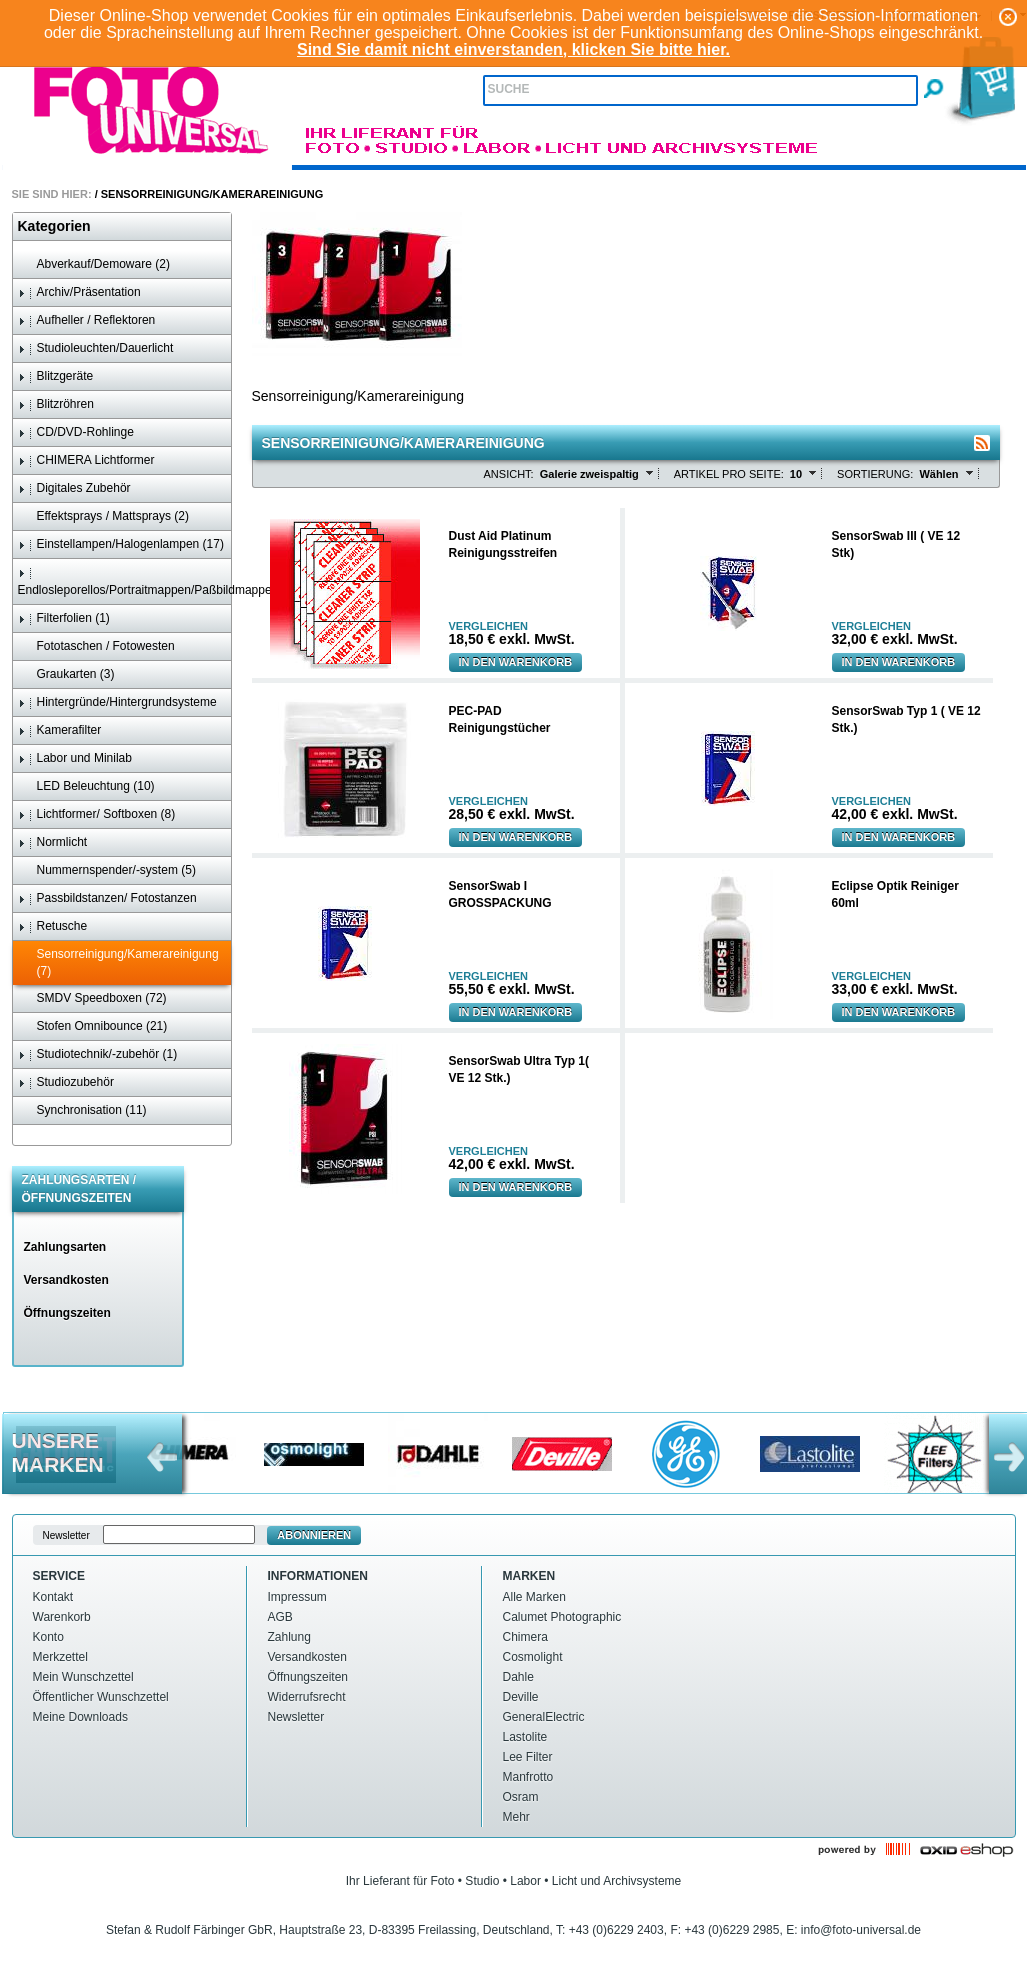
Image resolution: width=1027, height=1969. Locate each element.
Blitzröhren (56, 404)
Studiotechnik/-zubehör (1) (98, 1054)
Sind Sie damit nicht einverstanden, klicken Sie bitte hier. (513, 49)
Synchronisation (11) (82, 1110)
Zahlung (289, 1637)
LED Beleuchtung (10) (86, 786)
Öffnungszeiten (67, 1313)
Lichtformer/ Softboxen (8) (97, 814)
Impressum (297, 1597)
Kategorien (54, 226)
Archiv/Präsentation (79, 292)
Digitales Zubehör (74, 488)
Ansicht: (509, 474)
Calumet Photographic (562, 1617)
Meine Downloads (80, 1717)
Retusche (53, 926)
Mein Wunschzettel (83, 1677)
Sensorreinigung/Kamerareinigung (212, 194)
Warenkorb (62, 1617)
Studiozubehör (66, 1082)
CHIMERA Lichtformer (86, 460)
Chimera (525, 1637)
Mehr (516, 1817)
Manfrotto (528, 1777)
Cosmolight (533, 1657)
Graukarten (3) (66, 674)
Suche (509, 89)
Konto (48, 1637)
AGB (280, 1617)
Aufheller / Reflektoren (87, 320)
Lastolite (525, 1737)
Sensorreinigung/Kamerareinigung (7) (118, 962)
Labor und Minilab (75, 758)
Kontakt (53, 1597)
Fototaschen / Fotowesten (96, 646)
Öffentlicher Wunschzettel (101, 1697)
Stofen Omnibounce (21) (93, 1026)
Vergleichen (488, 626)
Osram (521, 1797)
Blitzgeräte (56, 376)
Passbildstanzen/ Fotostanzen (107, 898)
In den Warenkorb (516, 662)
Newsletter (296, 1717)
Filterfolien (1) (64, 618)
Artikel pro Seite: (729, 474)
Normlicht (53, 842)
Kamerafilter (60, 730)
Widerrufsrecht (307, 1697)
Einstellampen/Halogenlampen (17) (121, 544)
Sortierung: (875, 474)
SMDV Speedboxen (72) (92, 998)
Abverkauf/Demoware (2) (94, 264)
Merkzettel (60, 1657)
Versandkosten (66, 1280)
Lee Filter (528, 1757)
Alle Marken (534, 1597)
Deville (521, 1697)
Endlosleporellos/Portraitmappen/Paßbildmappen (124, 581)
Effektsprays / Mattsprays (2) (104, 516)
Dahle (518, 1677)
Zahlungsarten (65, 1247)
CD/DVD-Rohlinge (76, 432)
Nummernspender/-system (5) (107, 870)
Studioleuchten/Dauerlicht (96, 348)
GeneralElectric (544, 1717)
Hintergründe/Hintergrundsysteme (117, 702)
